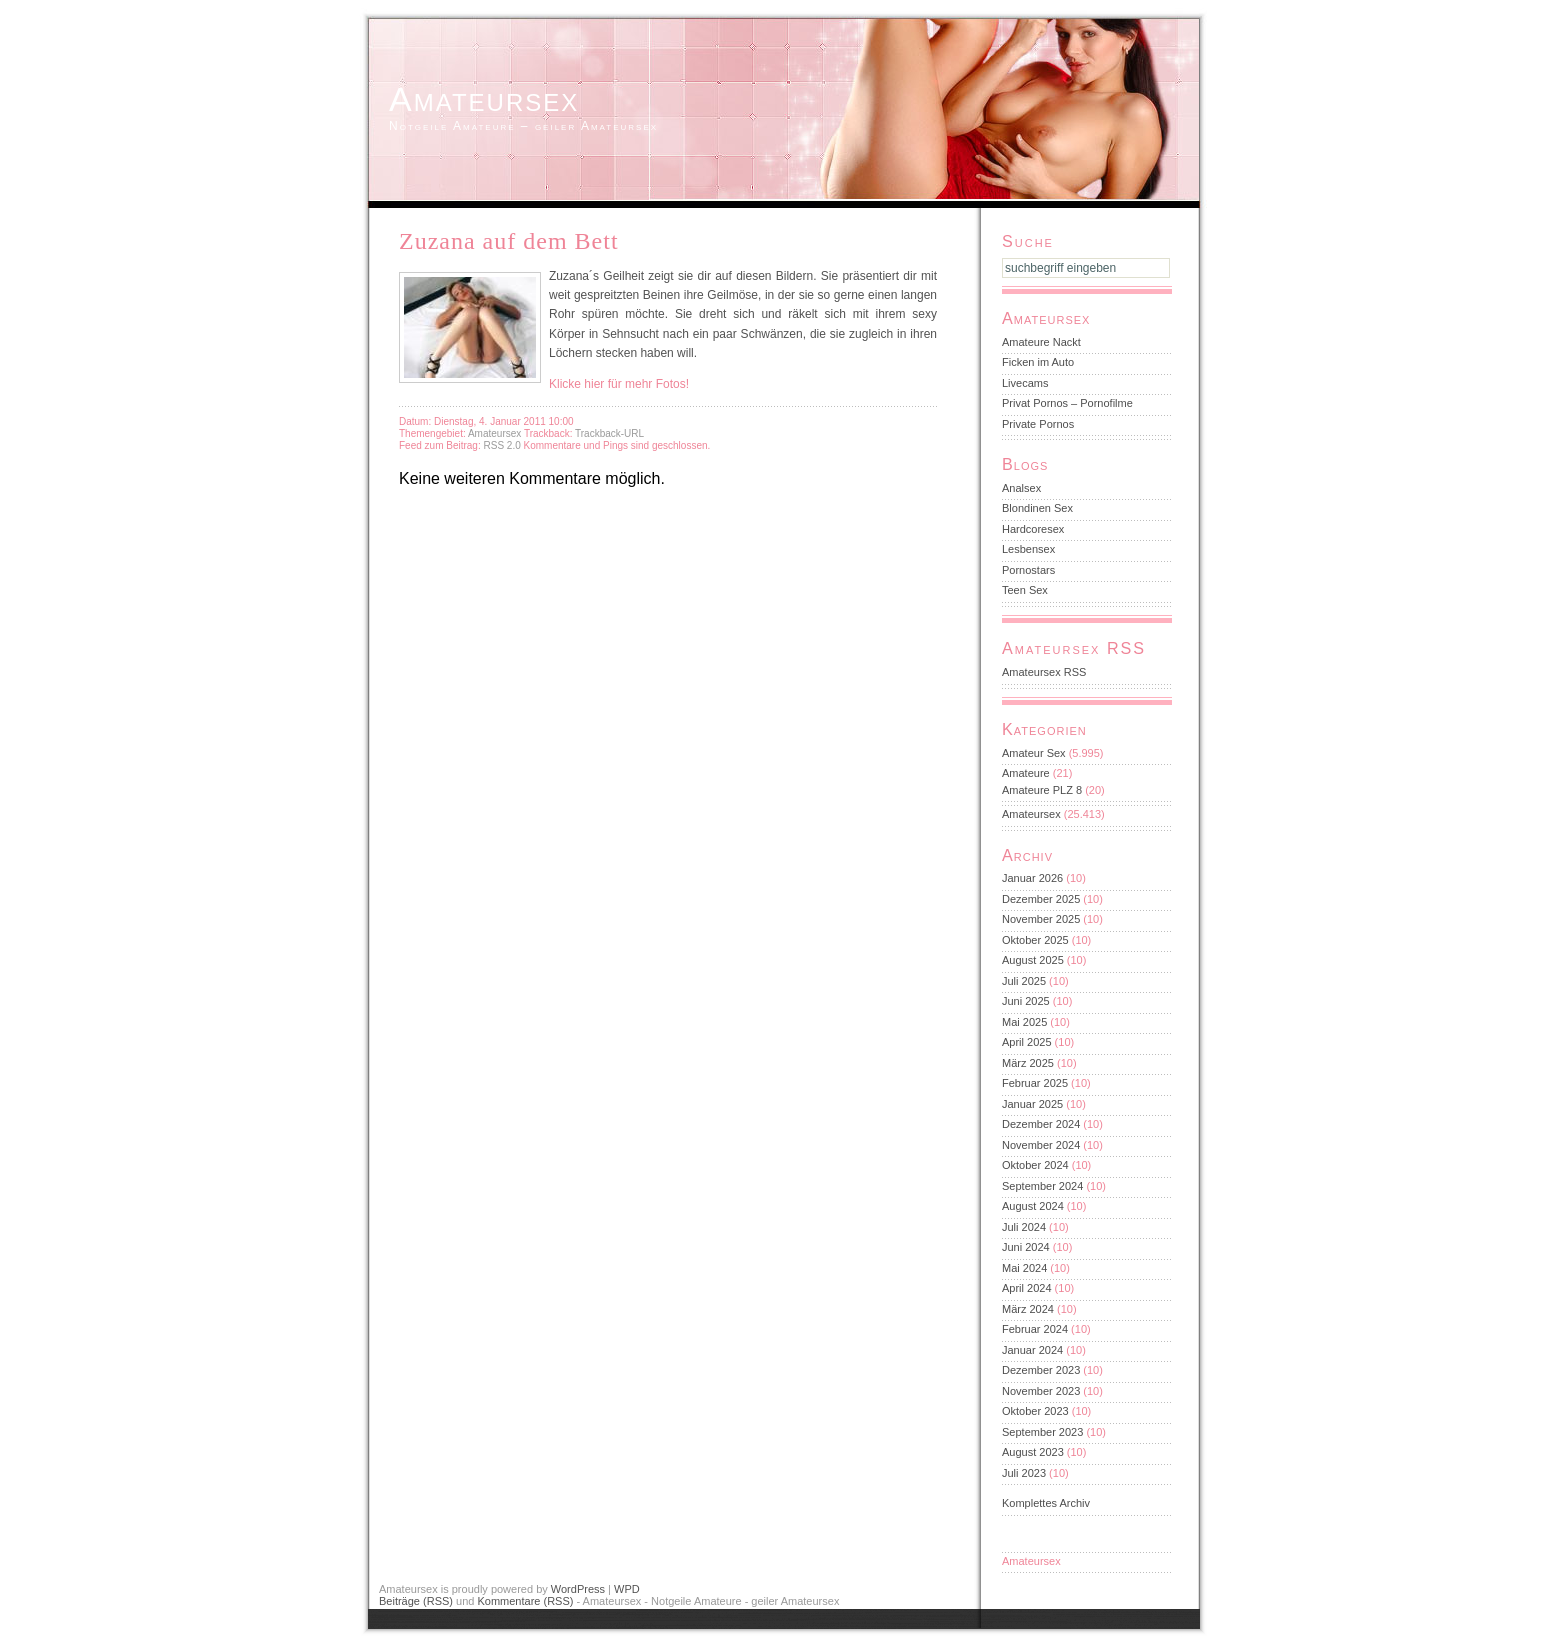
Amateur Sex (1034, 753)
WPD (627, 1589)
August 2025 (1033, 960)
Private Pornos (1038, 424)
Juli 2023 (1024, 1473)
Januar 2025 (1032, 1104)
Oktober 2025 (1035, 940)
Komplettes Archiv (1046, 1503)
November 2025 (1041, 919)
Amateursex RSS (1044, 672)
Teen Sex (1025, 590)
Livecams (1025, 383)
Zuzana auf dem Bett (509, 241)
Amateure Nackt (1041, 342)
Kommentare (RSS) (525, 1601)
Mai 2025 (1024, 1022)
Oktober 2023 (1035, 1411)
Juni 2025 (1026, 1001)
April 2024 (1027, 1288)
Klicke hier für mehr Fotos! (619, 384)
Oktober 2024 (1035, 1165)
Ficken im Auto (1038, 362)
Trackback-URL (609, 433)
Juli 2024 (1024, 1227)
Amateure (1026, 773)
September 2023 (1042, 1432)
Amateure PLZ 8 (1042, 790)
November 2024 (1041, 1145)
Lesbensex (1028, 549)
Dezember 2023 (1041, 1370)
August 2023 (1033, 1452)
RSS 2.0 (503, 445)
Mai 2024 (1024, 1268)
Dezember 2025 (1041, 899)
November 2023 (1041, 1391)
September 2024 (1042, 1186)
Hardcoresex (1033, 529)
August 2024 (1033, 1206)
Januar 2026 (1032, 878)
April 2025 (1027, 1042)
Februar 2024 (1035, 1329)
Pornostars (1028, 570)
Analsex (1021, 488)
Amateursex (484, 99)
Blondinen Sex (1037, 508)
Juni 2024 (1026, 1247)
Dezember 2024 (1041, 1124)
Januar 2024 (1032, 1350)
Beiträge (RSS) (416, 1601)
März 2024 (1028, 1309)
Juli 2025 (1024, 981)
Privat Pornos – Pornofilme (1067, 403)
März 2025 (1028, 1063)
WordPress (578, 1589)
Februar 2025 (1035, 1083)
